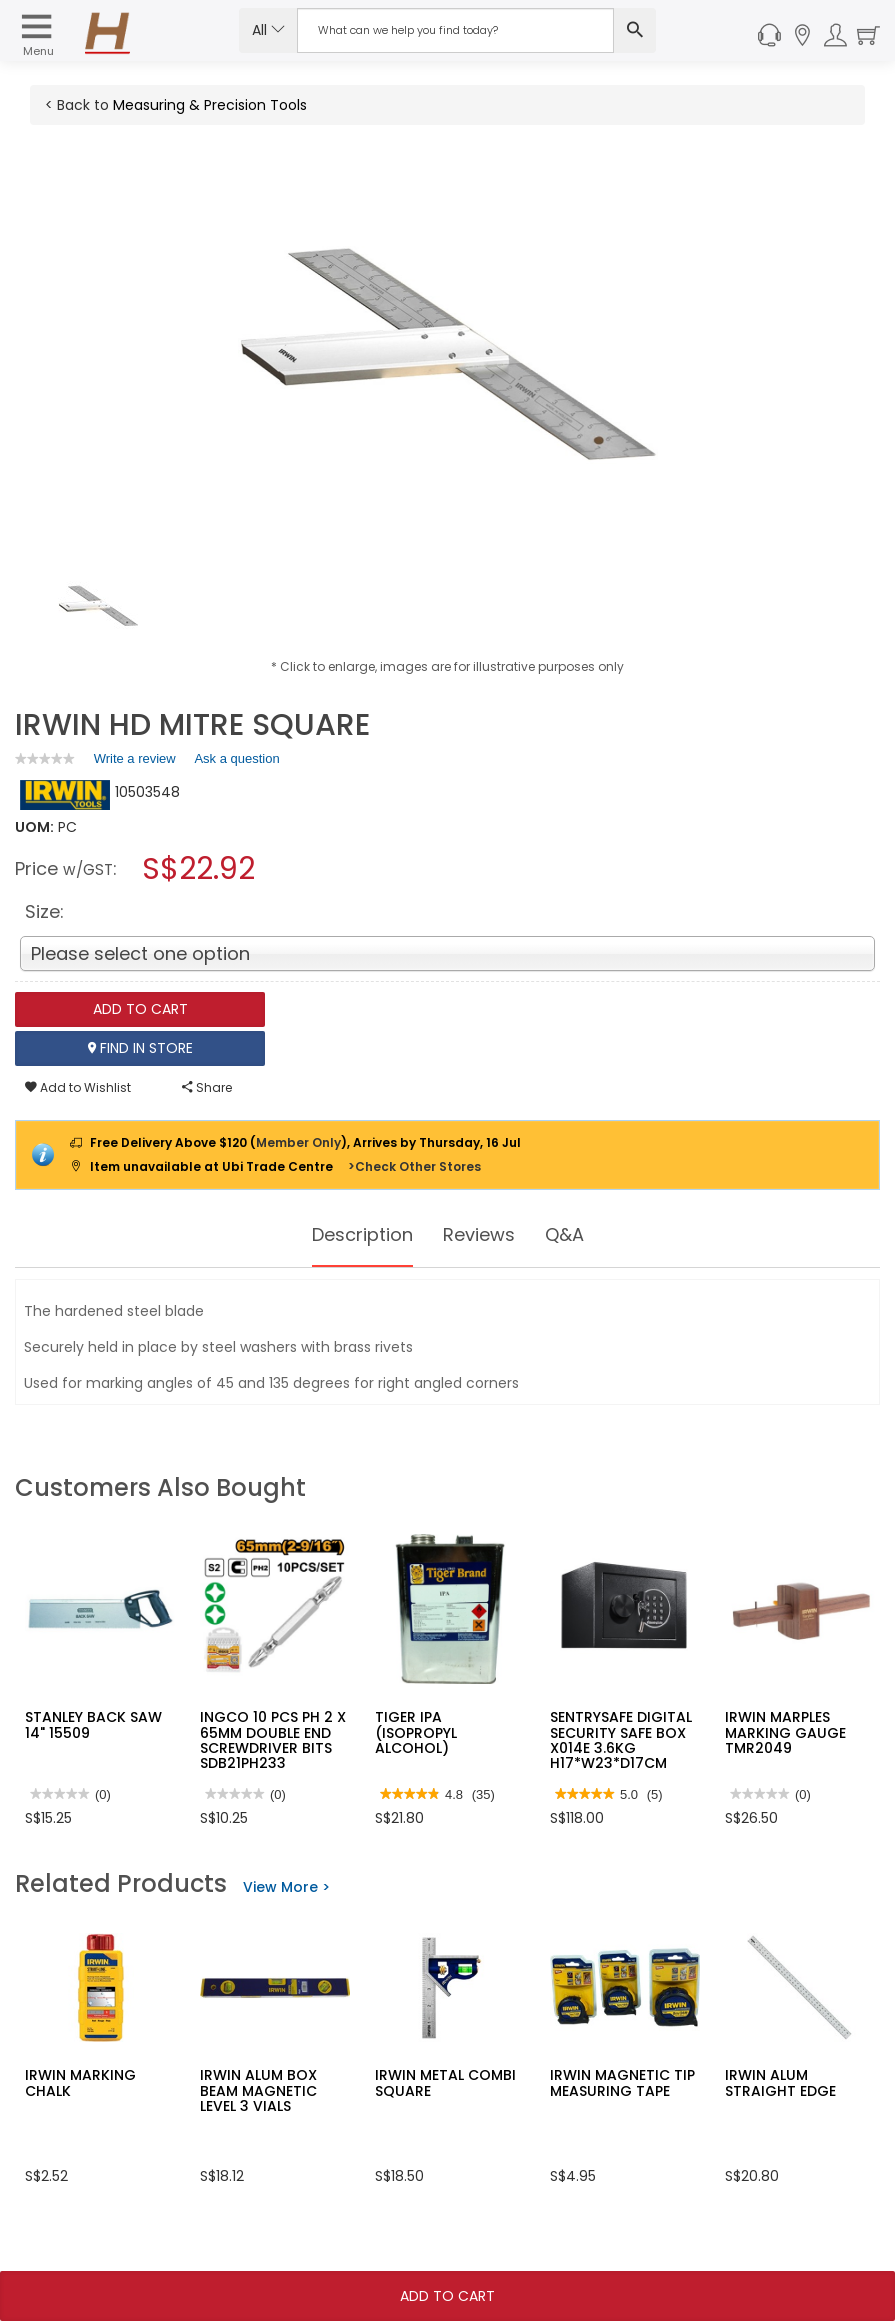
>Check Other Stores (414, 1166)
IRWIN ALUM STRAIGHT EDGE (780, 2082)
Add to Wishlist (78, 1087)
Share (207, 1087)
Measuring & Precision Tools (210, 105)
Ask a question (236, 758)
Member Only (298, 1142)
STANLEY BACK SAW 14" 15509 (93, 1724)
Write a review (135, 762)
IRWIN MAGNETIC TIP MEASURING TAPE (622, 2082)
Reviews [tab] (483, 1235)
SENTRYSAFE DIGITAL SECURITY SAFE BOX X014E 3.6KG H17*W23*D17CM (621, 1740)
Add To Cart (447, 2296)
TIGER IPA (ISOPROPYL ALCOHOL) (416, 1732)
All (268, 30)
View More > (286, 1887)
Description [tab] (355, 1235)
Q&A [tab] (575, 1235)
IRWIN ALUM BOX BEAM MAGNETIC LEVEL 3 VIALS (258, 2090)
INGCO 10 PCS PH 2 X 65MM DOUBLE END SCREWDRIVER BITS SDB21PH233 (273, 1740)
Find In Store (140, 1048)
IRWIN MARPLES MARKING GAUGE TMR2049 (785, 1732)
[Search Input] (456, 30)
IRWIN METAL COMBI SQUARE (445, 2082)
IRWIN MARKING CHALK (80, 2082)
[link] (45, 758)
